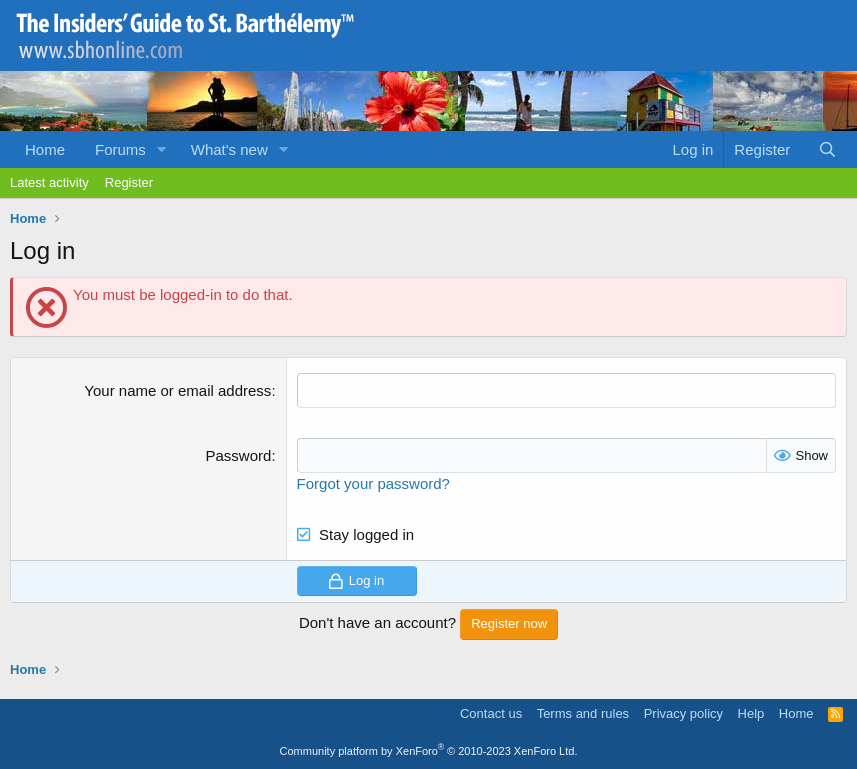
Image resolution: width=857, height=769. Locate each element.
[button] (162, 149)
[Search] (827, 149)
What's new (229, 149)
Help (751, 713)
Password (239, 455)
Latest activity (49, 182)
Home (45, 149)
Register (129, 182)
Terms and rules (583, 713)
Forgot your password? (373, 483)
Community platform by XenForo (429, 751)
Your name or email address (177, 390)
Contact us (491, 713)
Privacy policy (683, 713)
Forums (120, 149)
